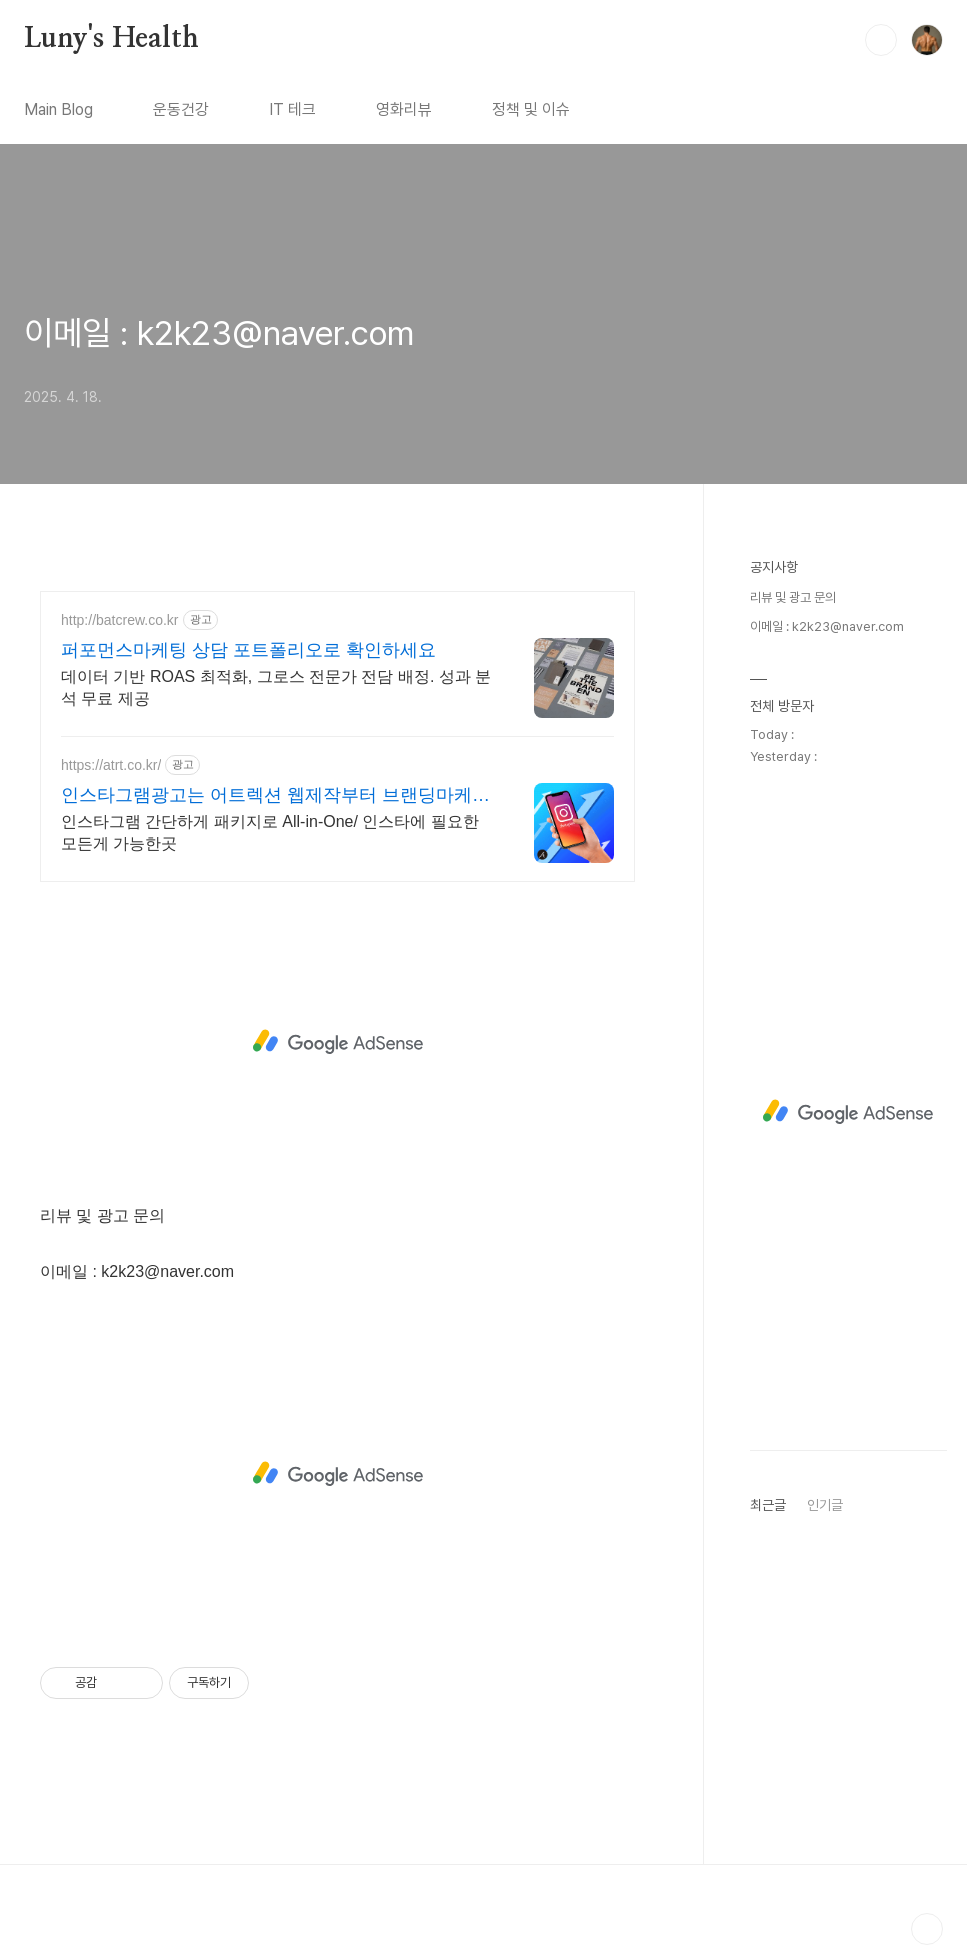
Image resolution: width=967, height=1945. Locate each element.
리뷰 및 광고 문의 (793, 597)
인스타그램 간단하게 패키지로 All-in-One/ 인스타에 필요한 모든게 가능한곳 (270, 832)
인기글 (825, 1505)
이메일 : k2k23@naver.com (219, 333)
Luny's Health (111, 39)
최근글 (768, 1505)
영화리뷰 (404, 109)
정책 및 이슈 (531, 109)
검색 (881, 40)
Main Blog (58, 109)
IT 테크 (292, 109)
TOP (927, 1929)
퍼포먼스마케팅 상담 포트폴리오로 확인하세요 (248, 650)
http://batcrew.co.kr (120, 620)
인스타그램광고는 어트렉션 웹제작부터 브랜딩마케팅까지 (275, 796)
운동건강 (181, 109)
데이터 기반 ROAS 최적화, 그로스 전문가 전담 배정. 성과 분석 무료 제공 (276, 687)
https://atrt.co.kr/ (111, 765)
